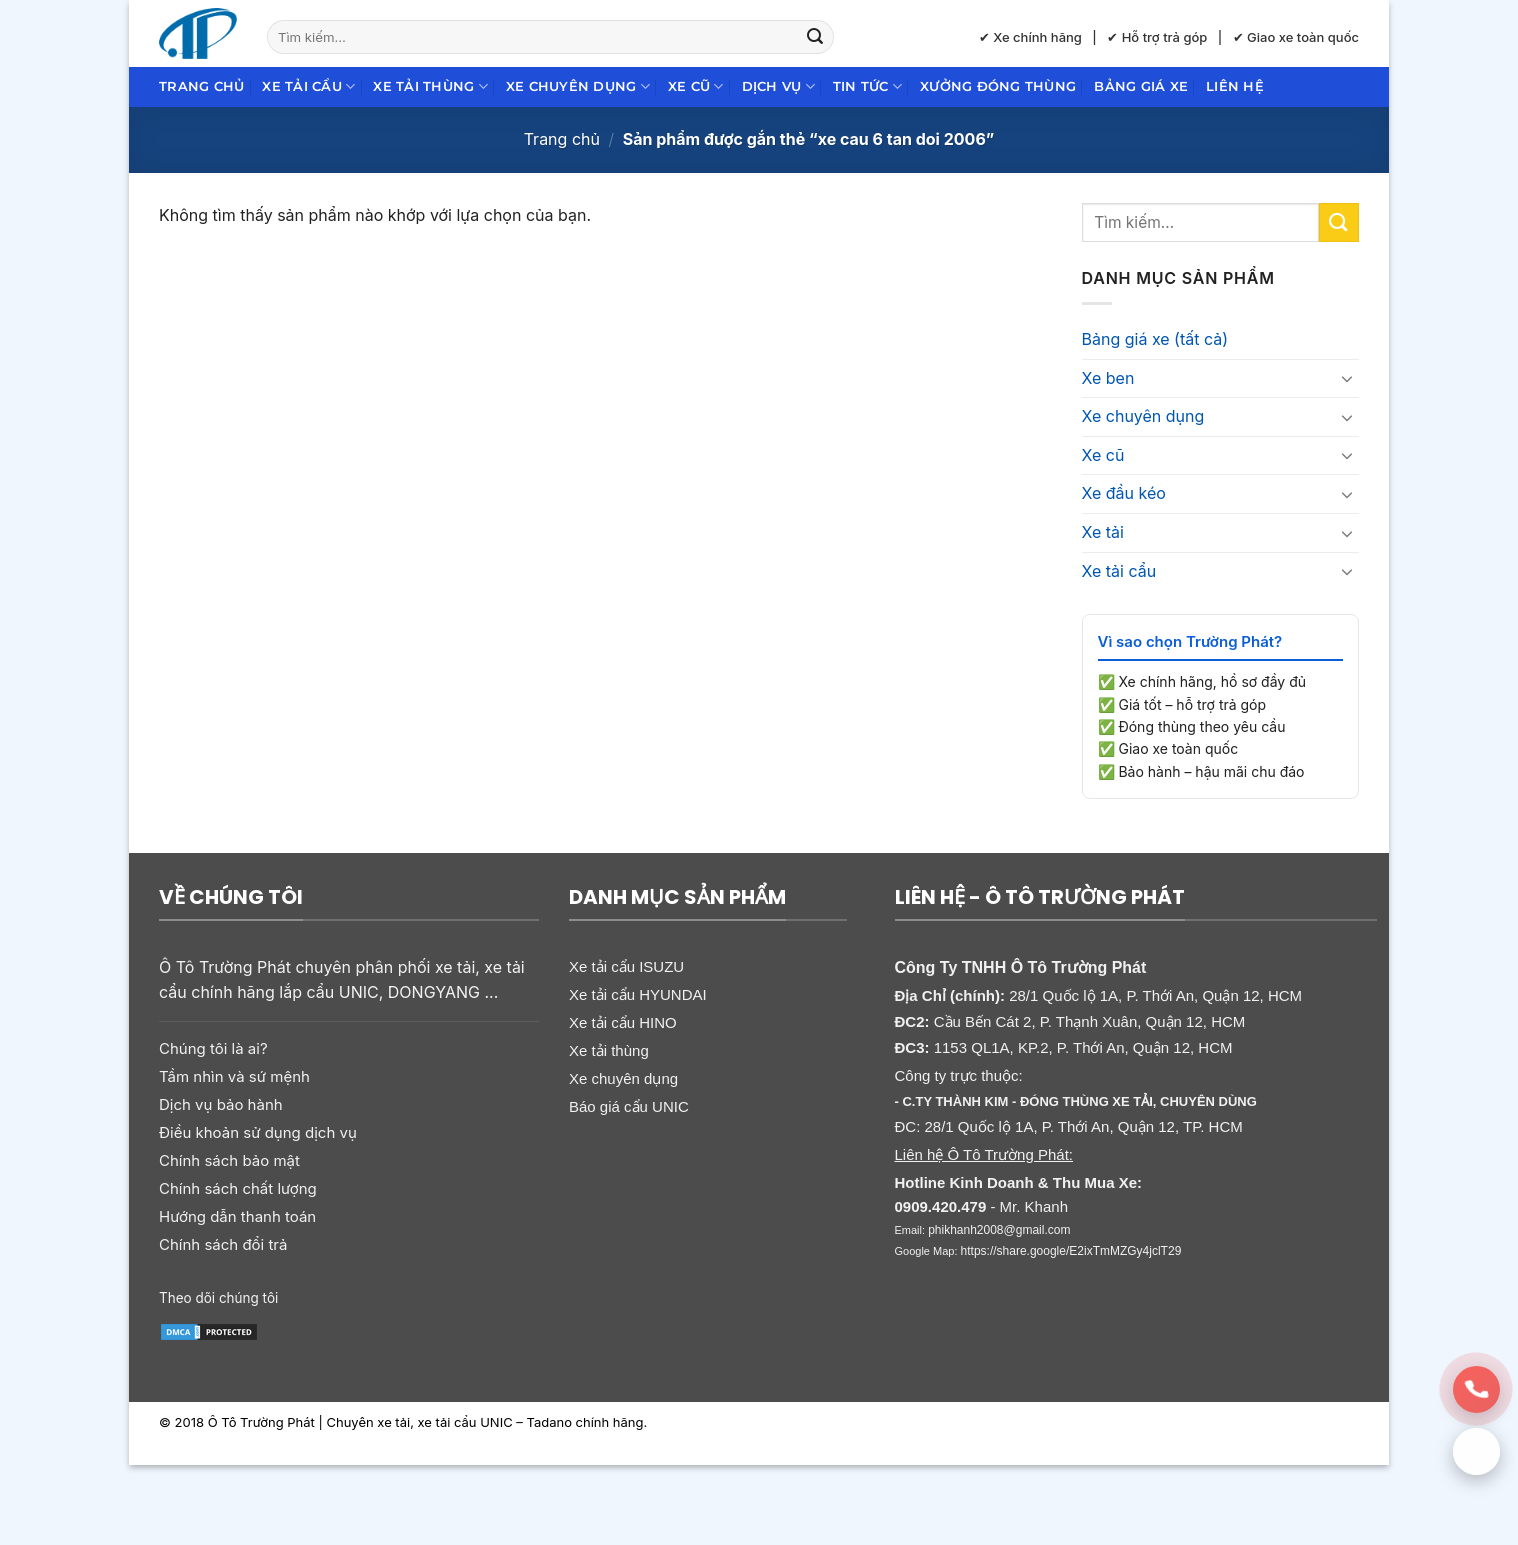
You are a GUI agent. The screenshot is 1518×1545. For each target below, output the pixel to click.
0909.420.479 (941, 1206)
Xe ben (1108, 378)
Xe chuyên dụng (578, 86)
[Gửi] (815, 37)
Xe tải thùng (430, 86)
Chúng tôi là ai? (213, 1048)
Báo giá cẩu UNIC (629, 1106)
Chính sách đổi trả (223, 1244)
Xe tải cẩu (308, 86)
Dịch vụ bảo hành (221, 1104)
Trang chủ (201, 86)
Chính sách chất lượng (238, 1188)
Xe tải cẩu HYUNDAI (638, 994)
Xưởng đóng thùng (998, 86)
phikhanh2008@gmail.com (999, 1230)
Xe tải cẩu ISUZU (626, 966)
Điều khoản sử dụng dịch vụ (258, 1132)
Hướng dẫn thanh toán (237, 1216)
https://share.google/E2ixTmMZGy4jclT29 (1071, 1251)
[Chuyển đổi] (1347, 378)
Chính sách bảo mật (229, 1160)
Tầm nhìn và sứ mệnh (234, 1076)
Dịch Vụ (778, 86)
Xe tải (1103, 532)
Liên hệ (1235, 86)
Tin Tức (867, 86)
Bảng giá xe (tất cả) (1155, 339)
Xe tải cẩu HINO (623, 1022)
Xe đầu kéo (1124, 493)
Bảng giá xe (1141, 86)
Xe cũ (696, 86)
